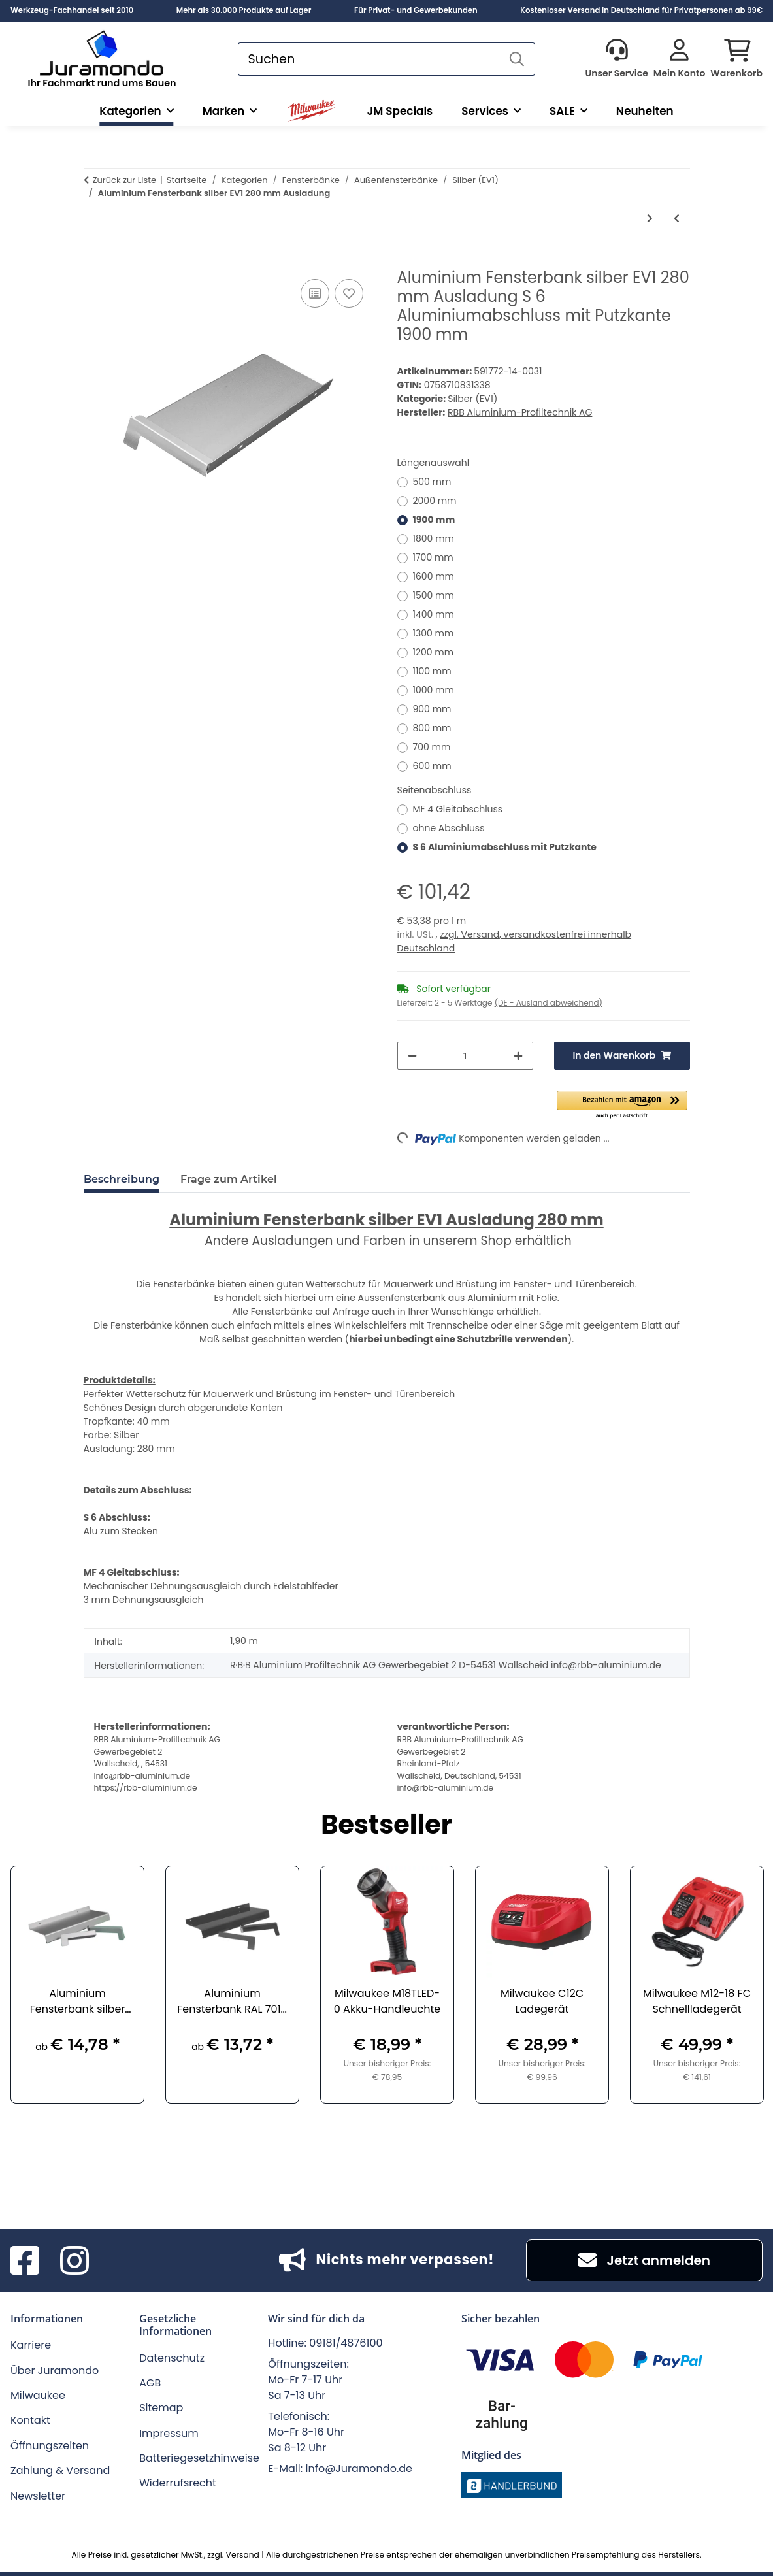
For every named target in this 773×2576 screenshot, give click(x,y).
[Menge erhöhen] (518, 1055)
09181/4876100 (345, 2343)
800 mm (432, 728)
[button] (616, 59)
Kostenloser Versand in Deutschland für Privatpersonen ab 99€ (641, 10)
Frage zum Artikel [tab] (228, 1179)
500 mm (432, 481)
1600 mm (434, 576)
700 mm (432, 746)
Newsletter (37, 2495)
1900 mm (434, 519)
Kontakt (30, 2420)
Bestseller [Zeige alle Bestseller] (386, 1826)
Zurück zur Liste (125, 180)
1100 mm (432, 671)
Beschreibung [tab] (121, 1179)
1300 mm (433, 633)
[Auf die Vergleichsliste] (315, 293)
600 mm (432, 765)
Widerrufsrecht (177, 2482)
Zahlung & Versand (60, 2470)
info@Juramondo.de (358, 2468)
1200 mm (433, 652)
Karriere (30, 2345)
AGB (150, 2382)
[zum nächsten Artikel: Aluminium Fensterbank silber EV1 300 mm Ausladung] (649, 219)
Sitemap (161, 2407)
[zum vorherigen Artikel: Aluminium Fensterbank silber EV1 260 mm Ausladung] (676, 219)
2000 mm (435, 500)
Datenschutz (172, 2358)
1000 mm (433, 690)
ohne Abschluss (449, 827)
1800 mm (433, 538)
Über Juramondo (54, 2370)
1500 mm (433, 595)
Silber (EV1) (472, 398)
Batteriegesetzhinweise (199, 2458)
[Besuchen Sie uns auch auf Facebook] (24, 2260)
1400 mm (433, 614)
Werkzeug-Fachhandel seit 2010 (71, 10)
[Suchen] (369, 59)
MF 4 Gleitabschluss (458, 809)
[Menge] (465, 1055)
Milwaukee (37, 2395)
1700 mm (433, 557)
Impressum (169, 2433)
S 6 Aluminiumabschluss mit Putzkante (505, 846)
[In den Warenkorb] (94, 261)
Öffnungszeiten (49, 2445)
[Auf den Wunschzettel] (349, 293)
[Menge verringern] (412, 1055)
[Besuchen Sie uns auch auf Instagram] (74, 2260)
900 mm (432, 709)
